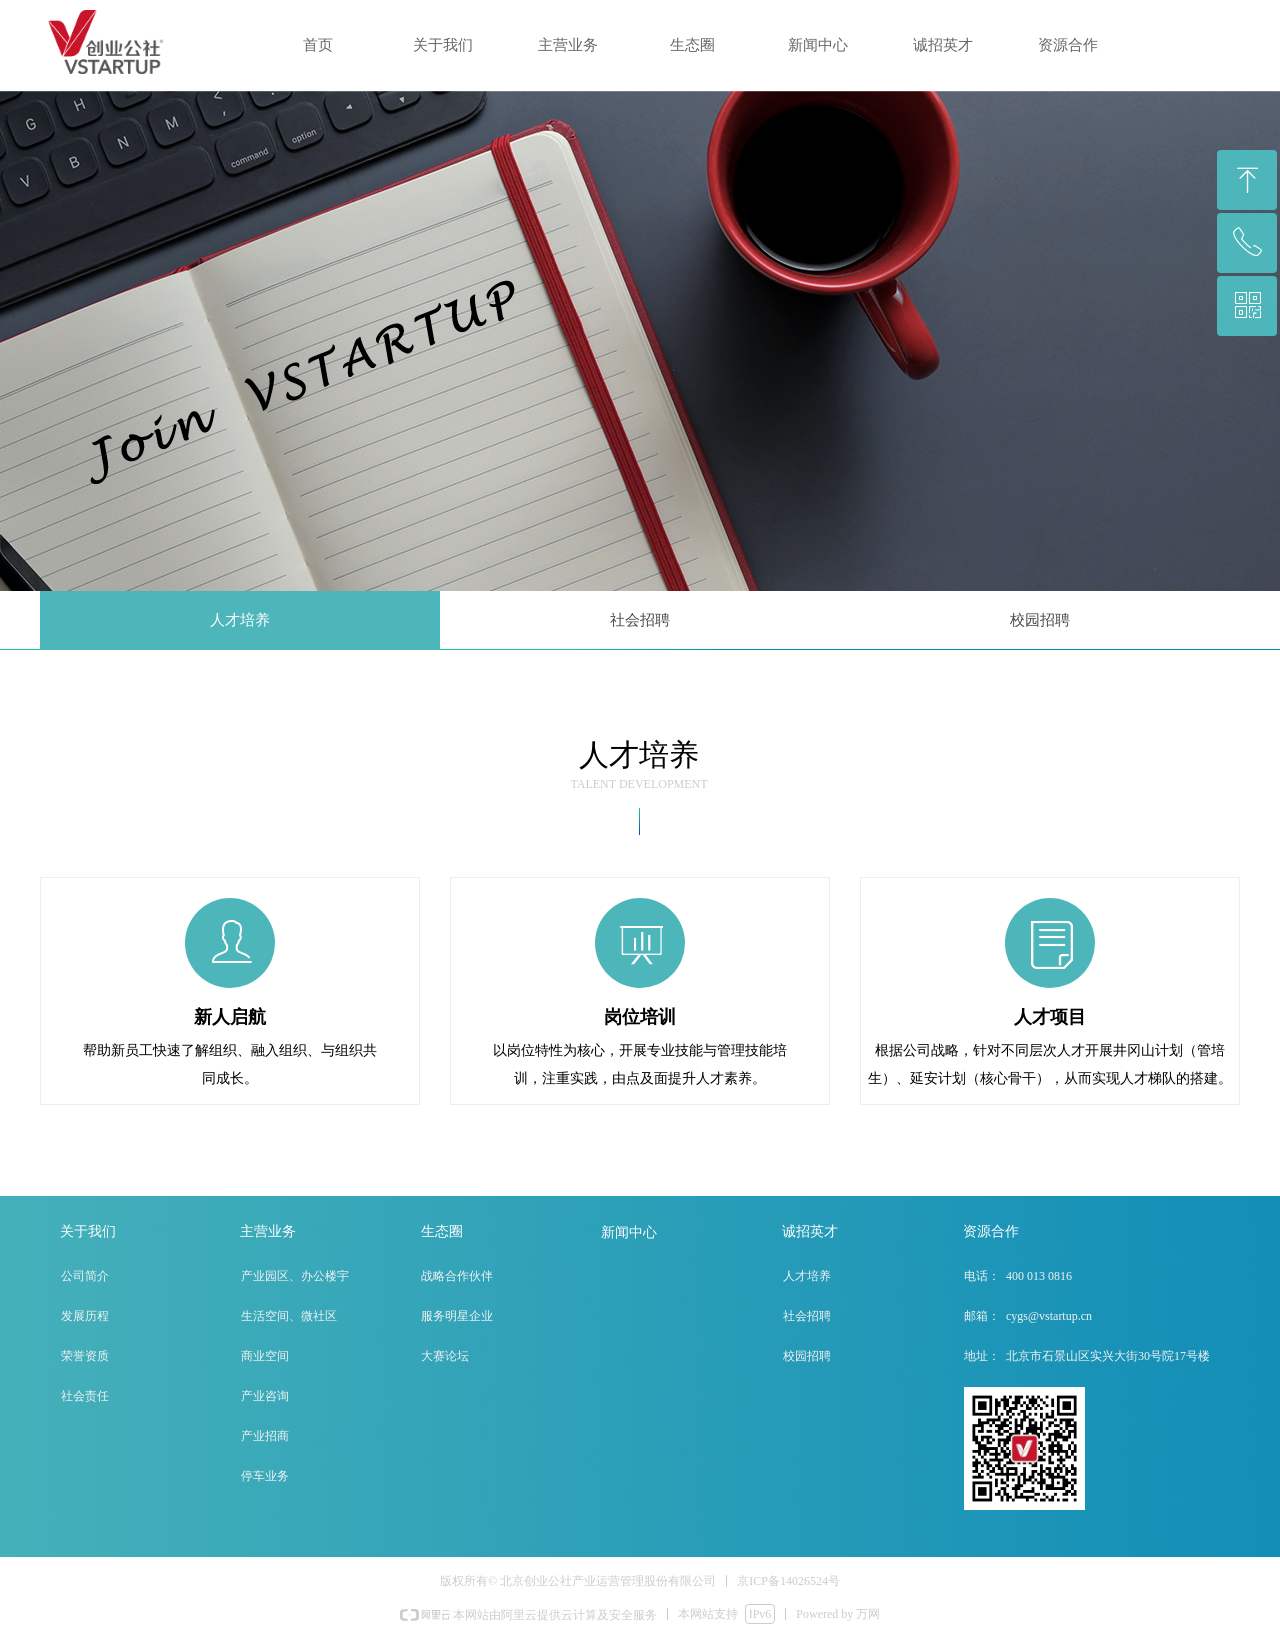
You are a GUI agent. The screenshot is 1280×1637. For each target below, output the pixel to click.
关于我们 (443, 45)
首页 (318, 45)
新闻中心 (818, 45)
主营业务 (568, 45)
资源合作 (1068, 45)
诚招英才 (943, 45)
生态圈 (692, 45)
